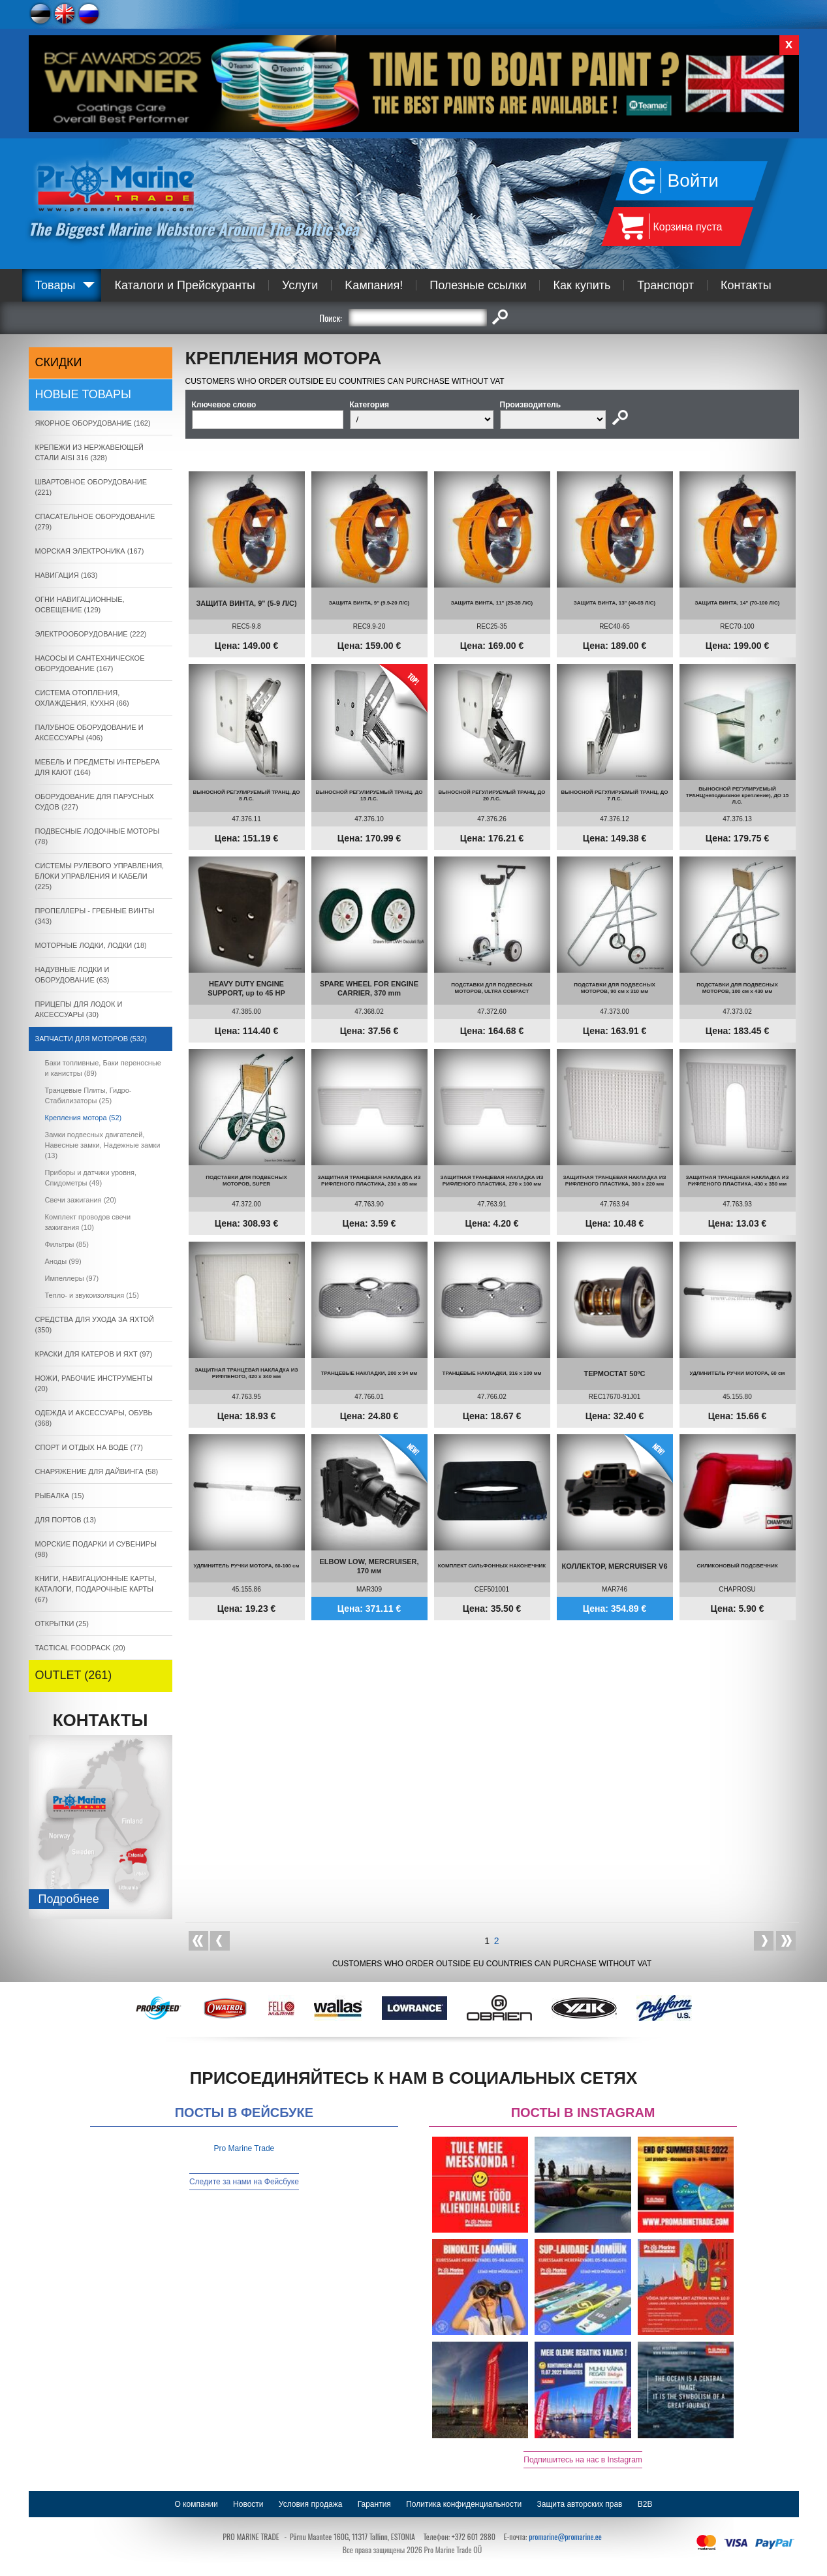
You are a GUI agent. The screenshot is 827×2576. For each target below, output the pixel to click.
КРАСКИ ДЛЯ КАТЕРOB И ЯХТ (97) (94, 1354)
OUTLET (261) (73, 1675)
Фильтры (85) (67, 1244)
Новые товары (83, 394)
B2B (645, 2504)
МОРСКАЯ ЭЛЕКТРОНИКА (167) (89, 551)
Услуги (300, 285)
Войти (693, 180)
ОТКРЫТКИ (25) (62, 1623)
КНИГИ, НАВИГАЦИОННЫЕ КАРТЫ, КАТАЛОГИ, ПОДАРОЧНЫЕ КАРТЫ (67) (96, 1589)
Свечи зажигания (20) (81, 1200)
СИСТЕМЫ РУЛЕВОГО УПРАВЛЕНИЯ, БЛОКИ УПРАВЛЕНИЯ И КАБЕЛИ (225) (99, 876)
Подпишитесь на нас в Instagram (582, 2459)
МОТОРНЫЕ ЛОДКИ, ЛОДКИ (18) (91, 945)
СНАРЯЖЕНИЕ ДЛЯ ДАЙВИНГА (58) (97, 1471)
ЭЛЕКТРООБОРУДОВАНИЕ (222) (91, 634)
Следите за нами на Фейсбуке (244, 2181)
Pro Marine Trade (244, 2148)
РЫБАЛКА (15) (59, 1496)
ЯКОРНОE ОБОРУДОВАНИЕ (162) (93, 423)
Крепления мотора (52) (83, 1118)
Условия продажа (311, 2504)
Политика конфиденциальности (464, 2504)
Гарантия (374, 2504)
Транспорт (665, 285)
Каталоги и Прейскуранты (184, 285)
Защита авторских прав (580, 2504)
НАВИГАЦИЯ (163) (66, 575)
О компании (196, 2504)
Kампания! (374, 285)
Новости (248, 2504)
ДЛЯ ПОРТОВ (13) (66, 1520)
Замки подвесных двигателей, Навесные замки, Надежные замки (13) (103, 1145)
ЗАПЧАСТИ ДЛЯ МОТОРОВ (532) (91, 1039)
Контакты (746, 285)
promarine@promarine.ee (565, 2536)
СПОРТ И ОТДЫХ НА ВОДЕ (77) (89, 1447)
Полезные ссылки (477, 285)
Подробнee (69, 1899)
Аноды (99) (63, 1261)
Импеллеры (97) (72, 1278)
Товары (55, 285)
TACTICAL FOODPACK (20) (80, 1648)
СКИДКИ (58, 362)
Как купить (581, 285)
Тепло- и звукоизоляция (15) (92, 1295)
